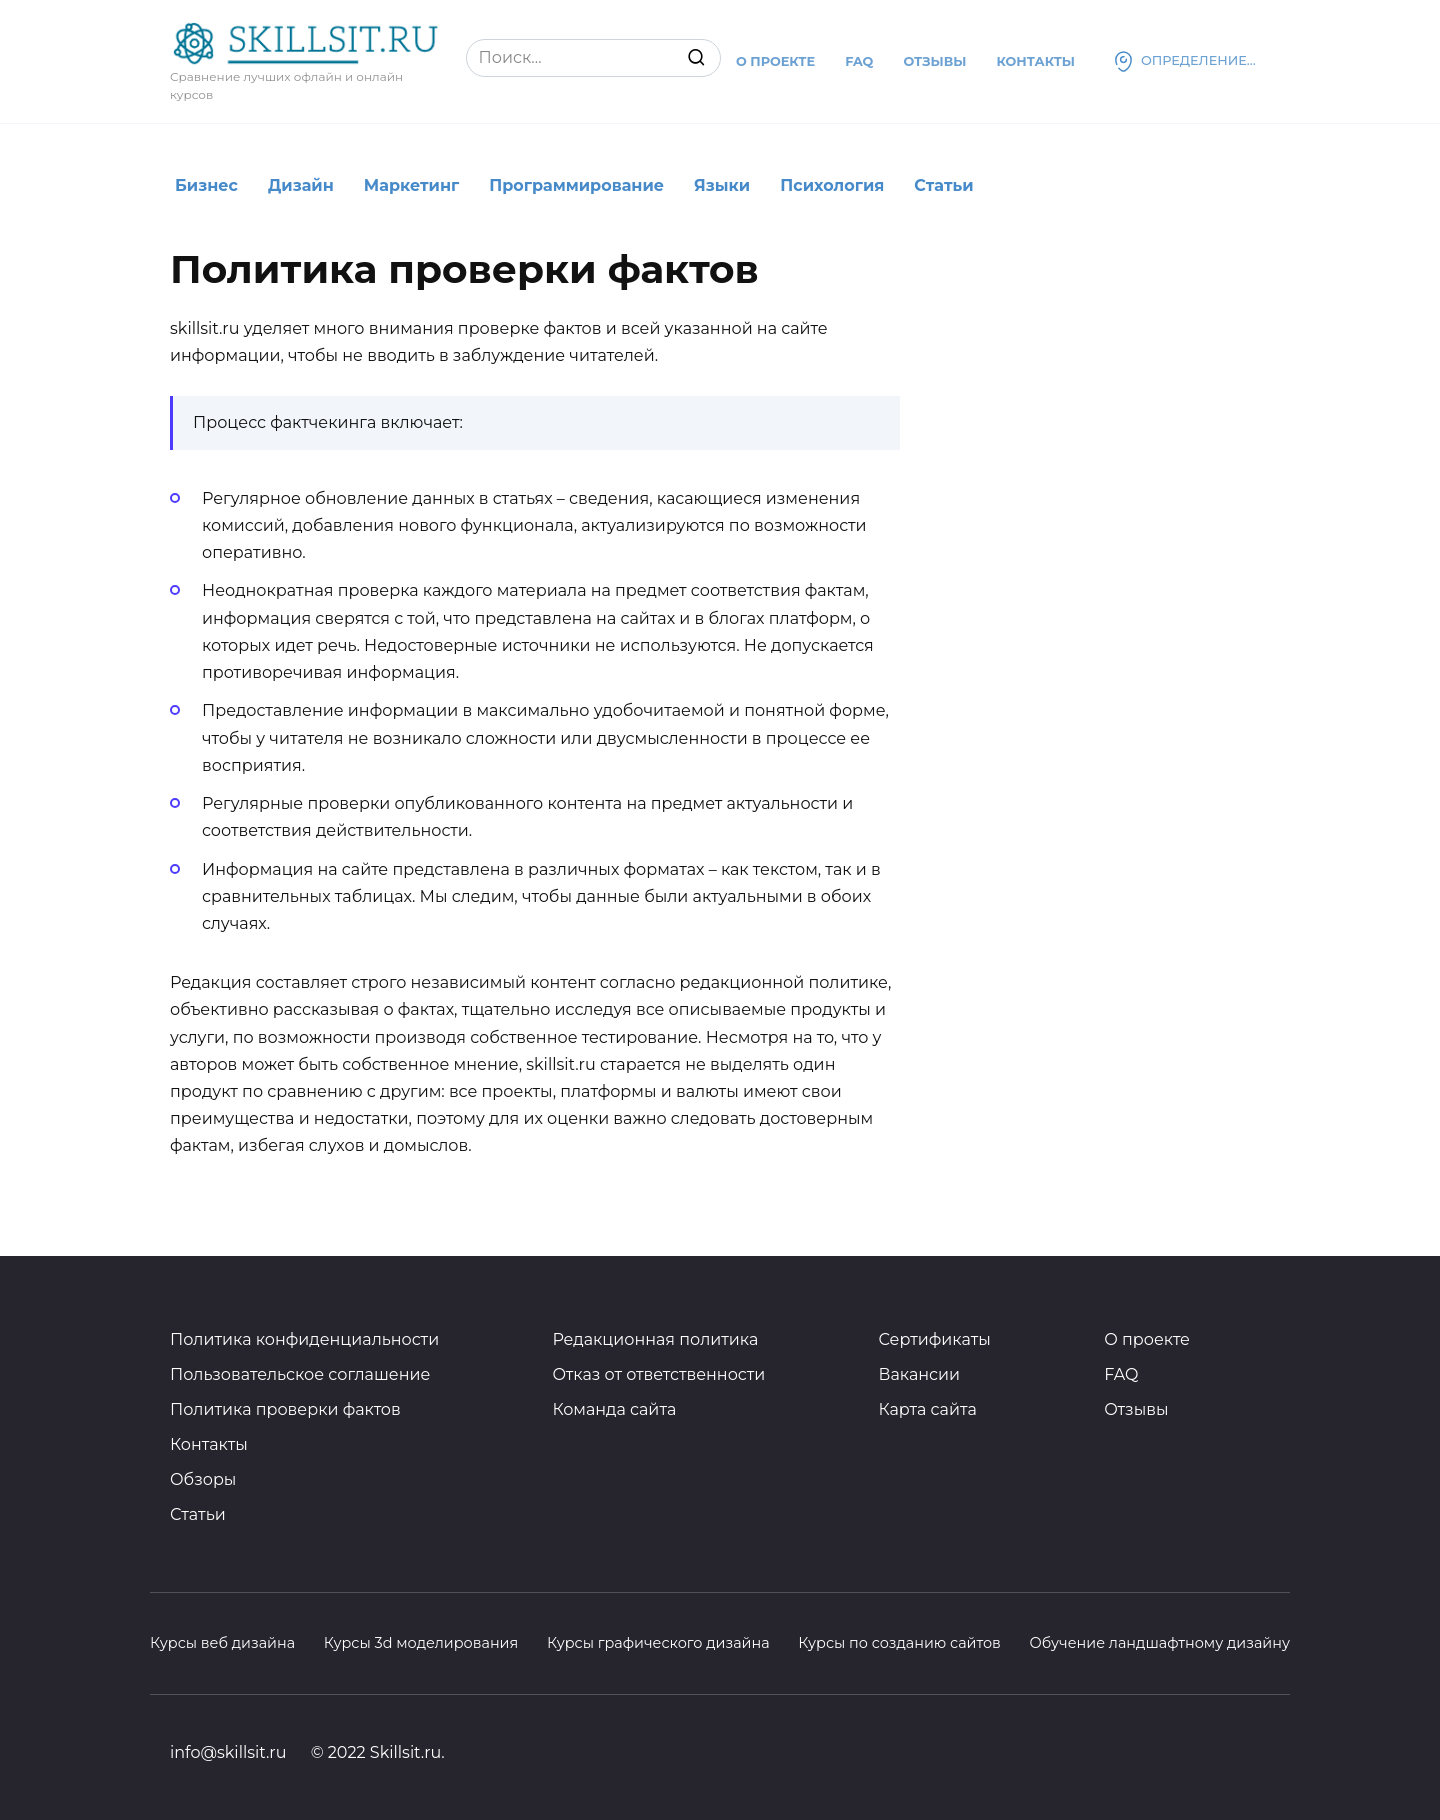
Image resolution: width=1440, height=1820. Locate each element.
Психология (832, 185)
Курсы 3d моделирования (421, 1643)
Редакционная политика (655, 1339)
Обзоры (203, 1479)
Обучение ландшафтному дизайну (1159, 1643)
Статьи (943, 185)
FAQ (1121, 1374)
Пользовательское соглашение (300, 1374)
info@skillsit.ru (228, 1752)
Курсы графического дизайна (658, 1643)
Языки (722, 185)
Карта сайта (928, 1409)
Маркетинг (411, 185)
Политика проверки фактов (285, 1409)
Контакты (1035, 61)
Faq (859, 61)
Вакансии (920, 1374)
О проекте (775, 61)
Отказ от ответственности (658, 1374)
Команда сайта (614, 1409)
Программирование (576, 185)
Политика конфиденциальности (304, 1339)
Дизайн (301, 185)
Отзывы (934, 61)
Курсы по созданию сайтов (899, 1643)
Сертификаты (935, 1339)
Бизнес (206, 185)
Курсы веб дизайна (222, 1643)
